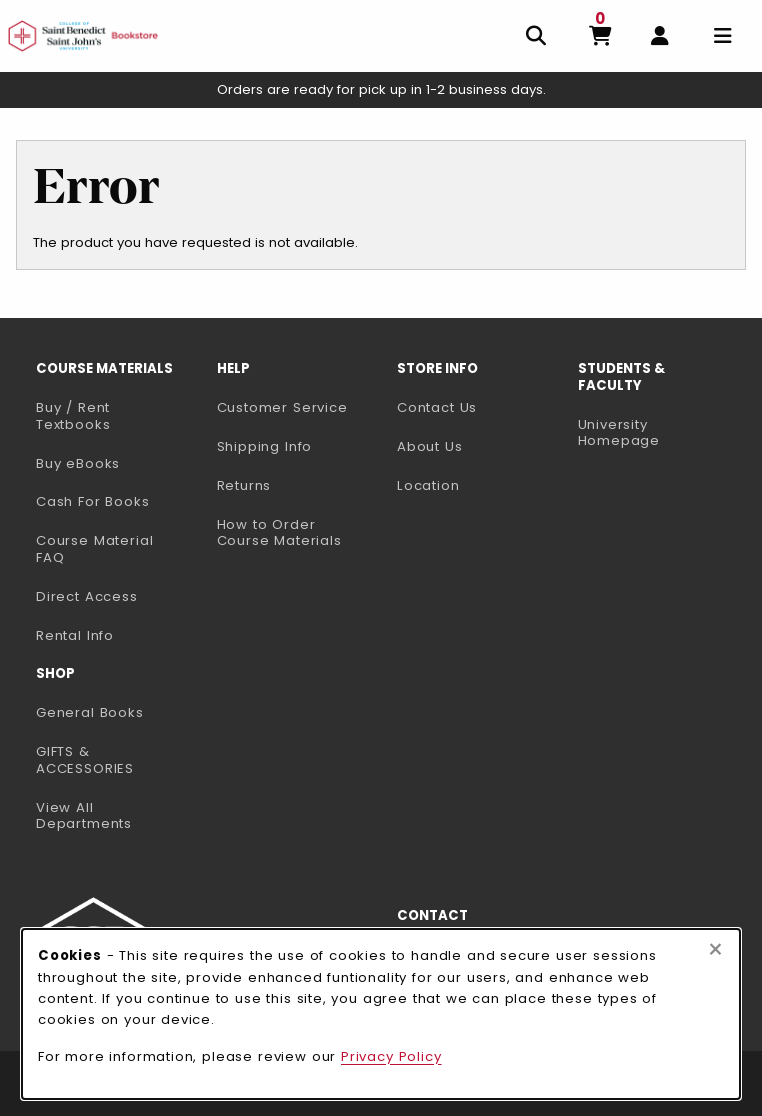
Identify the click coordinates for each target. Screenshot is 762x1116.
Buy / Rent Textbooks (73, 416)
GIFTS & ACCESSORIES (85, 760)
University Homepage (660, 433)
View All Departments (84, 816)
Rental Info (75, 635)
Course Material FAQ (94, 549)
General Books (90, 712)
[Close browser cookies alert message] (715, 950)
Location (428, 485)
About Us (430, 446)
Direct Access (87, 596)
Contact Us (437, 407)
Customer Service (282, 407)
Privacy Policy (391, 1056)
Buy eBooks (118, 463)
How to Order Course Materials (279, 533)
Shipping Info (265, 446)
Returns (244, 485)
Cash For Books (93, 501)
